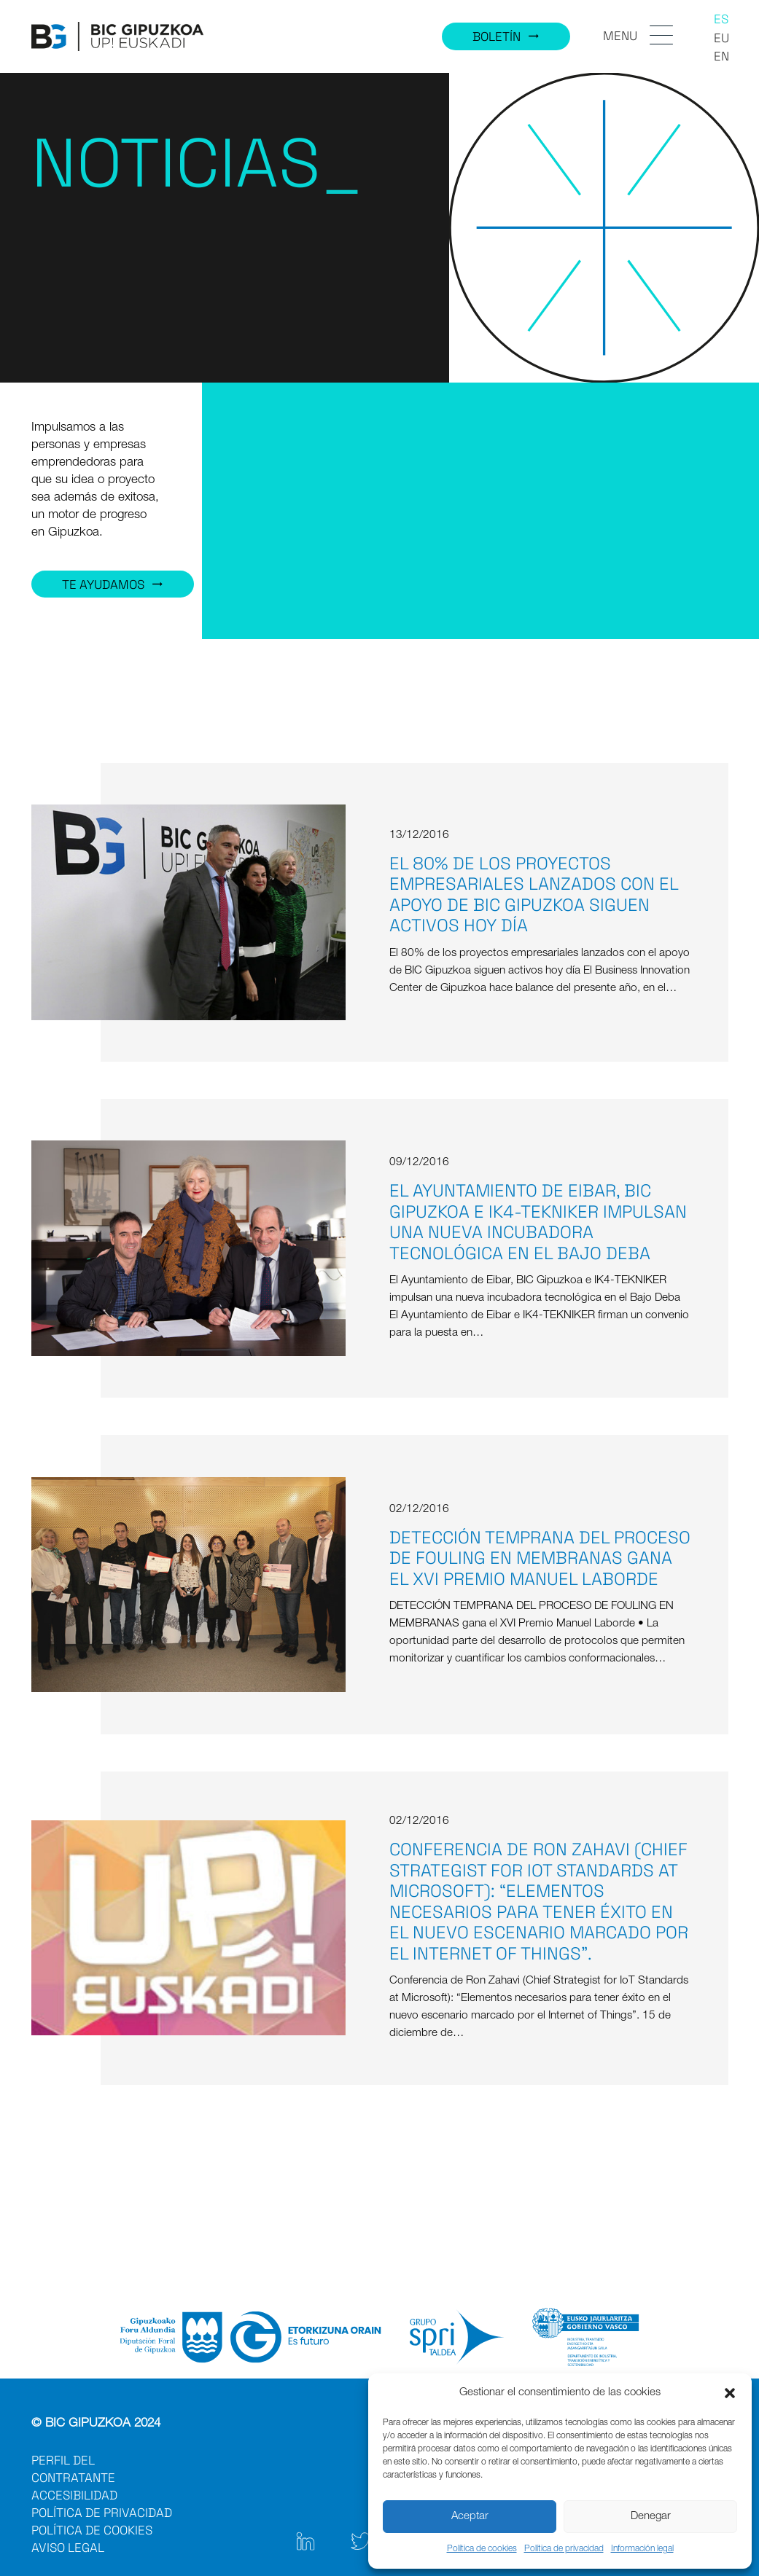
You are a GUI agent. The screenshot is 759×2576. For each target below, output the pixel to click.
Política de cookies (482, 2549)
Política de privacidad (564, 2549)
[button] (730, 2393)
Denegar (651, 2516)
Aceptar (470, 2516)
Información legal (642, 2549)
